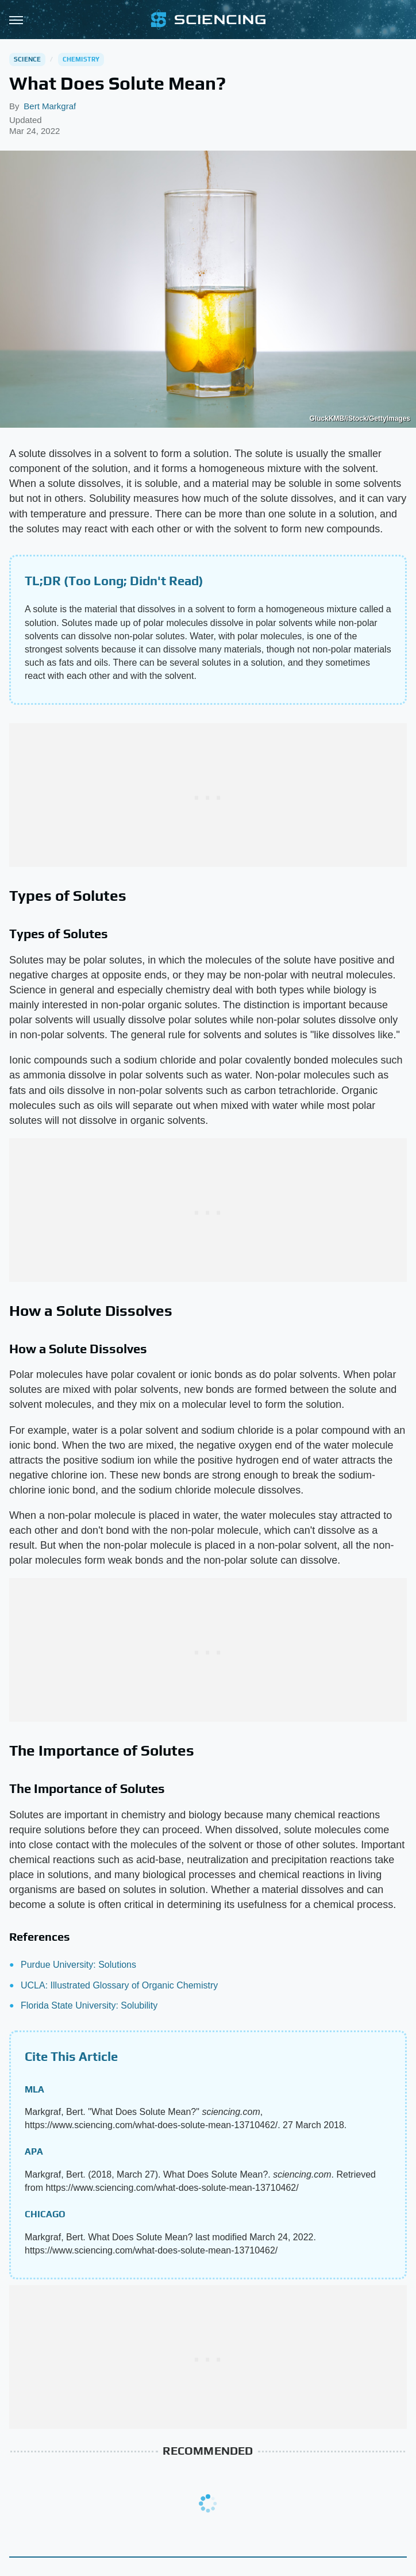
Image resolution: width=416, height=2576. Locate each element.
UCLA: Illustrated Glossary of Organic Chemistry (119, 1985)
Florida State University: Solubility (89, 2005)
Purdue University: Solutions (78, 1965)
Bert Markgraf (50, 106)
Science (27, 59)
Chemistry (81, 59)
